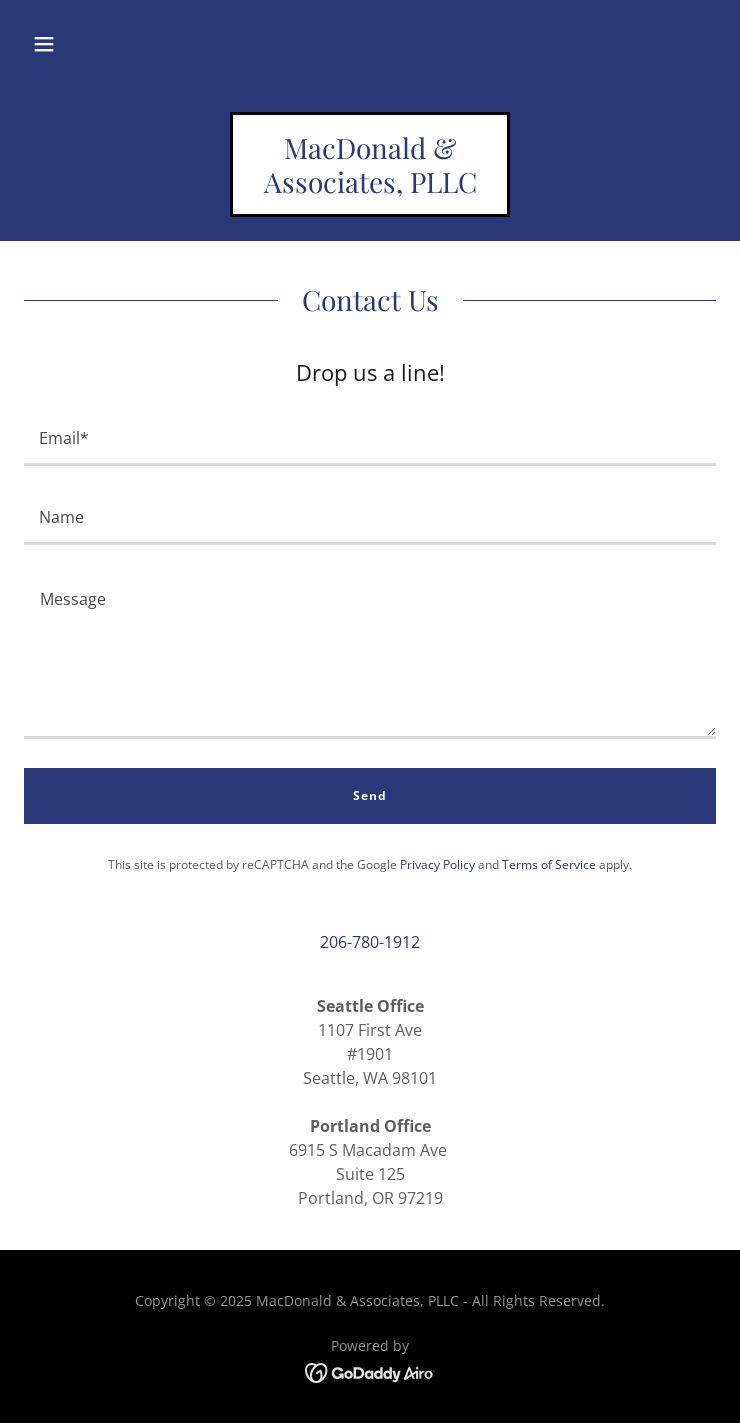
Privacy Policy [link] (437, 864)
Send (369, 795)
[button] (44, 44)
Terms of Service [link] (549, 864)
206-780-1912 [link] (370, 942)
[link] (370, 187)
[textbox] (370, 438)
